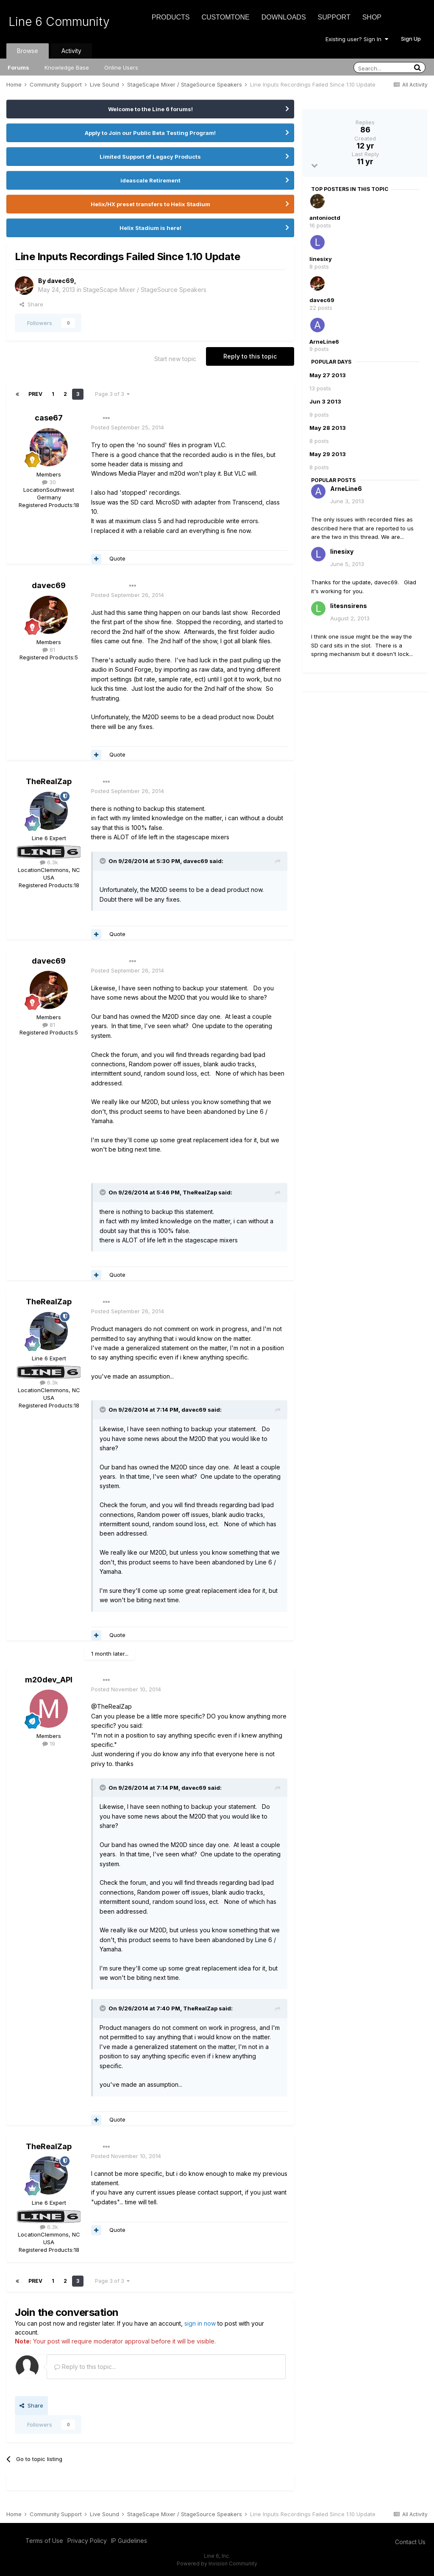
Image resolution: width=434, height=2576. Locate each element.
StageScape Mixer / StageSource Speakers (144, 289)
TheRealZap (49, 781)
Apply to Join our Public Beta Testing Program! (150, 132)
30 (49, 482)
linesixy (320, 258)
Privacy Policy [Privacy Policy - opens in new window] (87, 2540)
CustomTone (225, 17)
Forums (18, 67)
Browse (27, 50)
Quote (117, 558)
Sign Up (411, 38)
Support (334, 17)
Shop (371, 17)
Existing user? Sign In (357, 39)
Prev (35, 394)
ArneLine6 (324, 341)
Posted (127, 427)
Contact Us (410, 2541)
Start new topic (175, 358)
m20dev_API (48, 1679)
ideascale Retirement (150, 180)
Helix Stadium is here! (150, 227)
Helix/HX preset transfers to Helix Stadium (150, 204)
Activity (71, 50)
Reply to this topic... (85, 2366)
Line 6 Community (59, 21)
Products (171, 17)
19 (48, 1743)
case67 (49, 417)
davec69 (60, 280)
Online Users (121, 67)
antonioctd (324, 217)
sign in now (200, 2323)
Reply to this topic (250, 356)
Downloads (284, 17)
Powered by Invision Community (217, 2563)
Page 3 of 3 (112, 394)
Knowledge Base (67, 67)
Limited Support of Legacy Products (150, 156)
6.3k (49, 862)
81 (48, 649)
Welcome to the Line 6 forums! (150, 109)
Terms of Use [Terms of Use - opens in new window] (44, 2540)
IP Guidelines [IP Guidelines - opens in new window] (129, 2540)
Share (31, 304)
